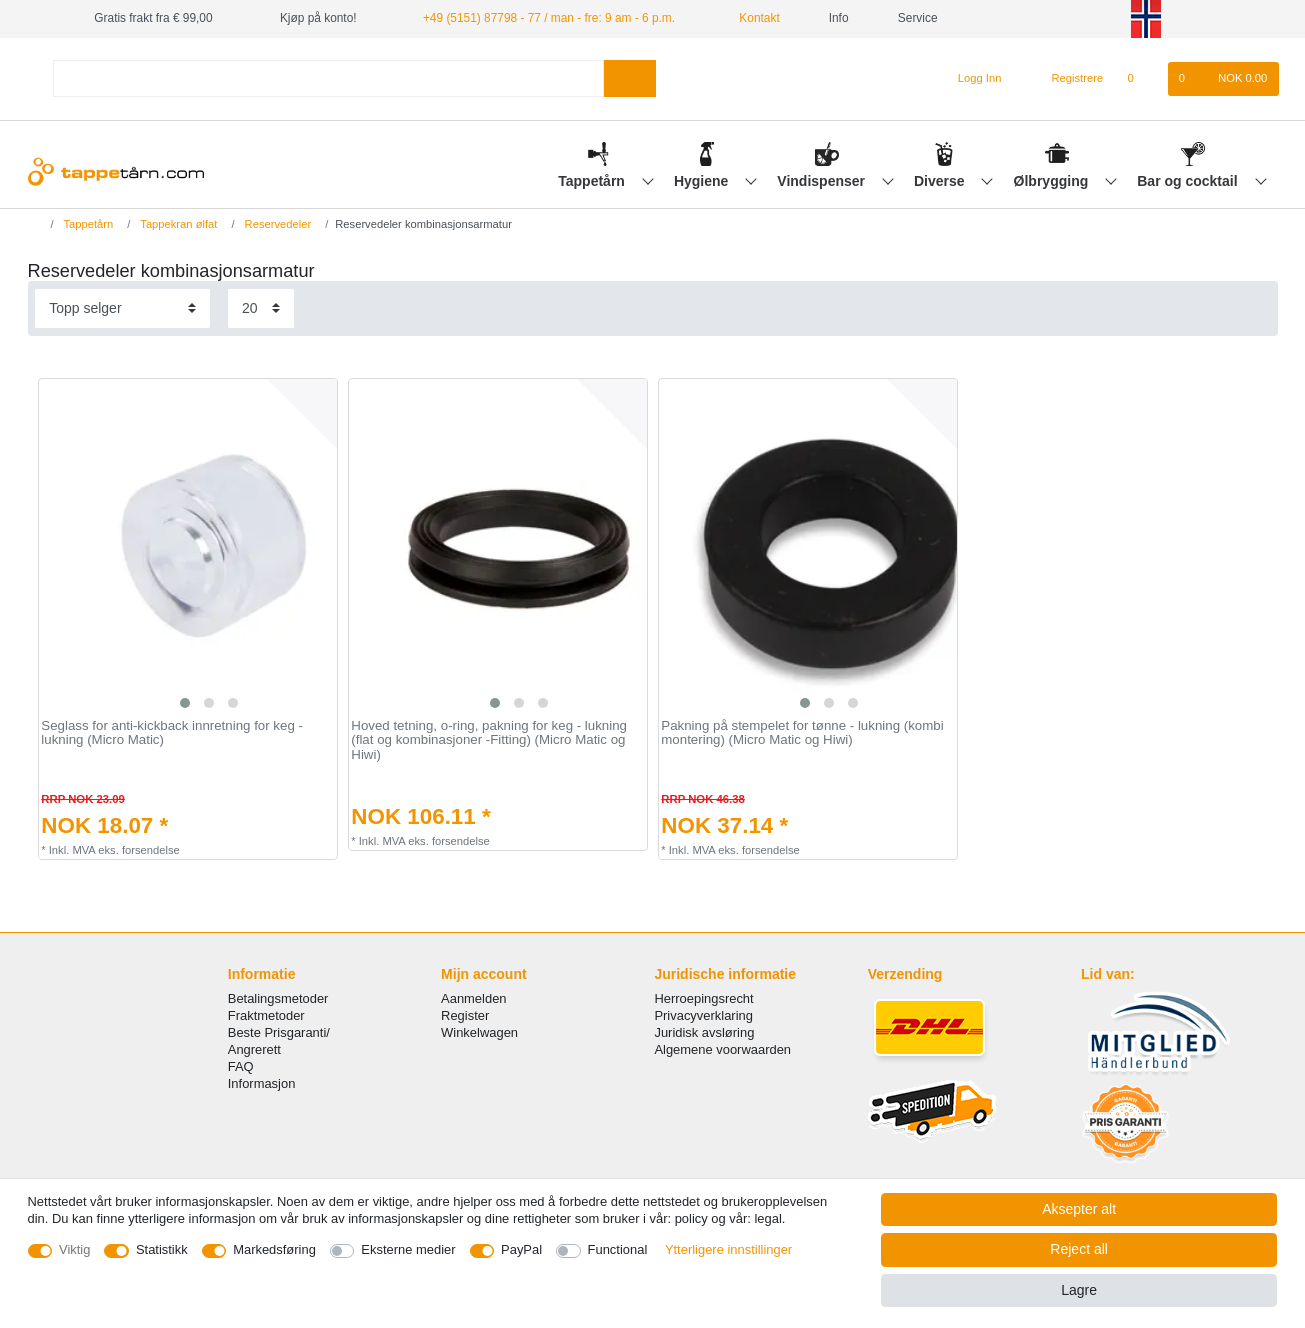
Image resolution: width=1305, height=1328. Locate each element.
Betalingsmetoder (278, 998)
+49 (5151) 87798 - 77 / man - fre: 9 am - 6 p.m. (549, 18)
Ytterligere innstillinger (728, 1249)
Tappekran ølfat (177, 224)
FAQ (241, 1066)
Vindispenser (823, 181)
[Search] (629, 78)
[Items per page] (261, 308)
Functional (618, 1249)
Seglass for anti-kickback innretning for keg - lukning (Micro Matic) (172, 733)
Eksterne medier (408, 1249)
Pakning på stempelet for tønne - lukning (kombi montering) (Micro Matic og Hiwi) (802, 733)
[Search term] (329, 78)
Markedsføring (274, 1249)
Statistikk (162, 1249)
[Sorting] (122, 308)
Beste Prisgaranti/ (279, 1032)
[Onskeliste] (1140, 79)
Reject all (1079, 1249)
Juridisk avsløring (704, 1032)
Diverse (941, 181)
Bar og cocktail (1189, 181)
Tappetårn (593, 181)
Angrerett (254, 1049)
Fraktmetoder (266, 1015)
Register (465, 1015)
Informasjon (262, 1083)
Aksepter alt (1079, 1209)
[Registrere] (1066, 79)
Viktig (74, 1249)
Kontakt (752, 18)
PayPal (521, 1249)
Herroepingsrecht (703, 998)
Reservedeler (277, 224)
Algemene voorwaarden (722, 1049)
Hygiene (703, 181)
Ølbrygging (1053, 181)
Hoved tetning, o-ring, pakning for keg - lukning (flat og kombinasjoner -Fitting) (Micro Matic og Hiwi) (489, 740)
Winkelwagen (479, 1032)
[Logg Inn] (971, 79)
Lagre (1079, 1290)
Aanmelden (473, 998)
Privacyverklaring (703, 1015)
